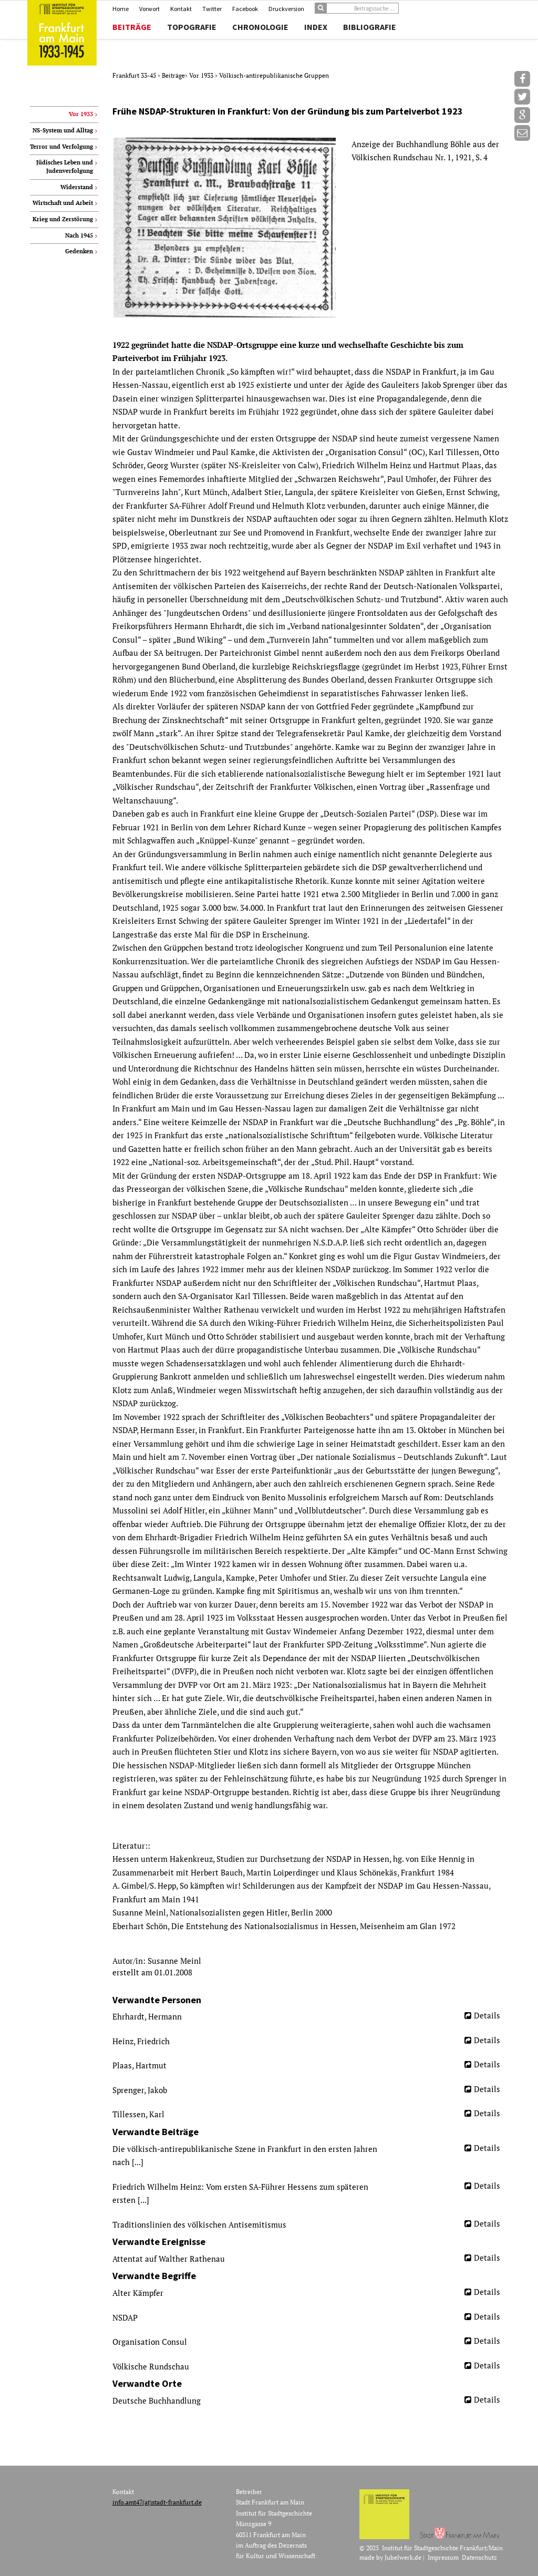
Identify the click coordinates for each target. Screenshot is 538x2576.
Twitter (212, 9)
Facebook (245, 9)
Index (315, 27)
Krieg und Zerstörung (63, 219)
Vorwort (149, 9)
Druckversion (286, 9)
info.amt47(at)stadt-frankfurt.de (157, 2502)
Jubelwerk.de (403, 2557)
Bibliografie (369, 27)
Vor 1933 (202, 75)
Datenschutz (479, 2557)
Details (487, 2015)
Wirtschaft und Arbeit (63, 203)
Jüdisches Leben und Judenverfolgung (64, 166)
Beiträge (131, 27)
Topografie (191, 27)
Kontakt (181, 9)
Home (120, 9)
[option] (310, 227)
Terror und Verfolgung (61, 146)
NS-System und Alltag (63, 130)
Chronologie (260, 27)
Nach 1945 (79, 235)
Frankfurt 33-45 (135, 75)
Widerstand (76, 187)
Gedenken (79, 251)
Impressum (443, 2557)
